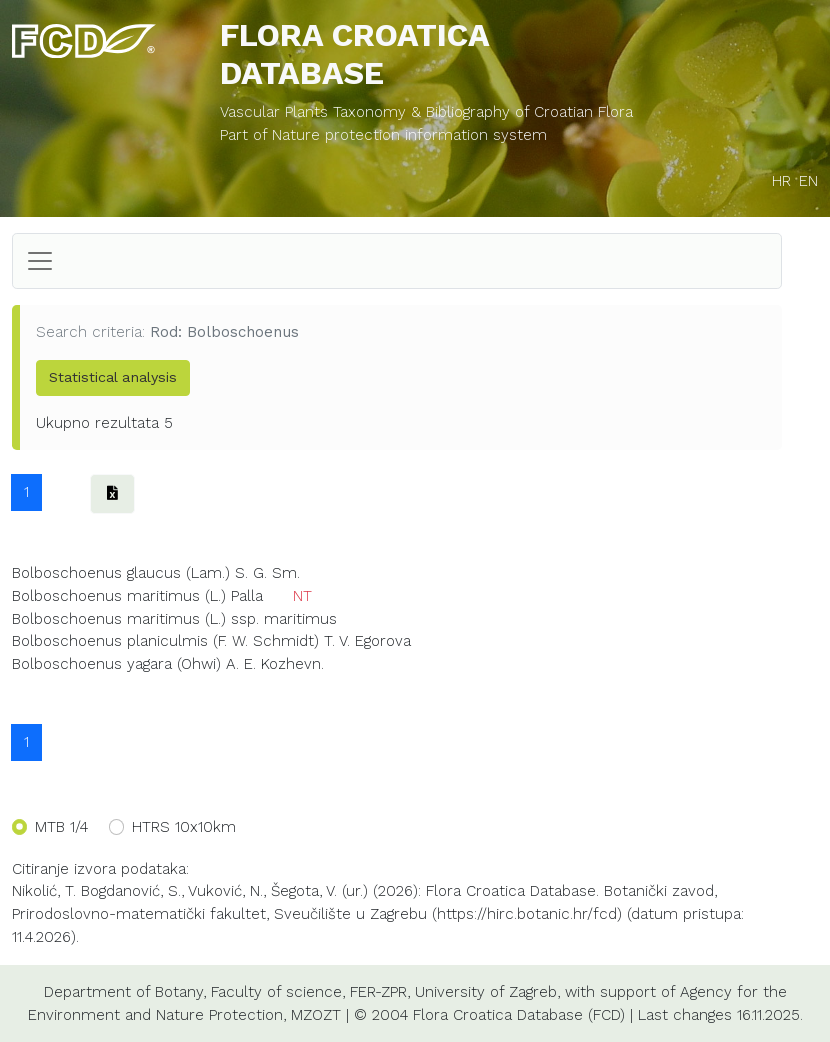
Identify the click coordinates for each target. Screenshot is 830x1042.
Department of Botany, (125, 992)
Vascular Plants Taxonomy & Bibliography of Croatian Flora (426, 112)
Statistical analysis (113, 377)
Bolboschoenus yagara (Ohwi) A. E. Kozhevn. (168, 664)
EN (808, 181)
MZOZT (316, 1015)
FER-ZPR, (380, 992)
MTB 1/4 (61, 827)
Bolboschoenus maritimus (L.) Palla (137, 596)
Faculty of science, (278, 992)
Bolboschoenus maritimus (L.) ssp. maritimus (174, 619)
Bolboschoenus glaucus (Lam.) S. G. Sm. (156, 573)
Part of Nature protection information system (383, 135)
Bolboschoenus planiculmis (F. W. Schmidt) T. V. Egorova (211, 641)
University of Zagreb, (487, 992)
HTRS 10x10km (184, 827)
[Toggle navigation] (40, 261)
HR (781, 181)
